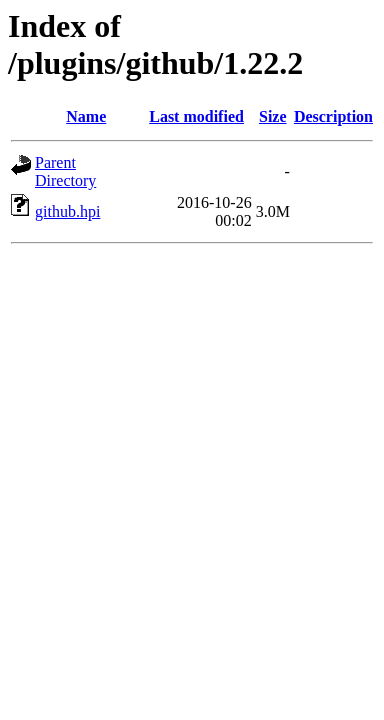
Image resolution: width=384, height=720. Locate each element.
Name (86, 116)
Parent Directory (65, 171)
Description (333, 116)
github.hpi (67, 211)
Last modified (196, 116)
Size (273, 116)
